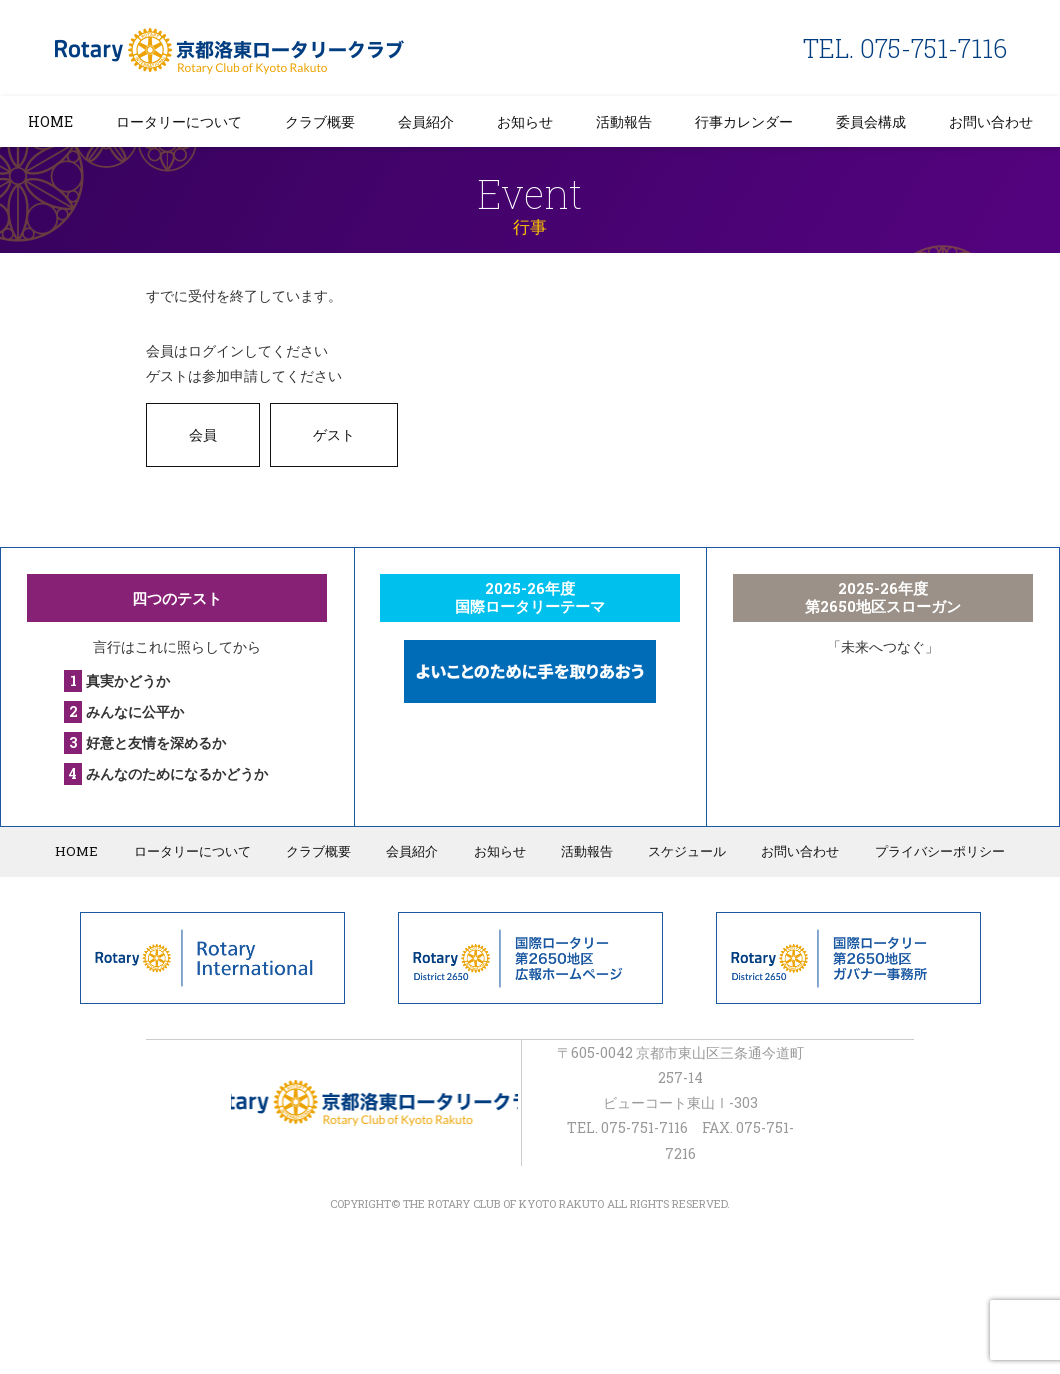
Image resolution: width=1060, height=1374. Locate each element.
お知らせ (525, 121)
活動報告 (624, 121)
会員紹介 (426, 121)
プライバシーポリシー (930, 851)
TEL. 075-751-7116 (905, 48)
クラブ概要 (320, 121)
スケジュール (682, 851)
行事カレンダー (744, 121)
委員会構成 (871, 121)
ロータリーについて (179, 121)
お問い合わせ (991, 121)
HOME (50, 121)
